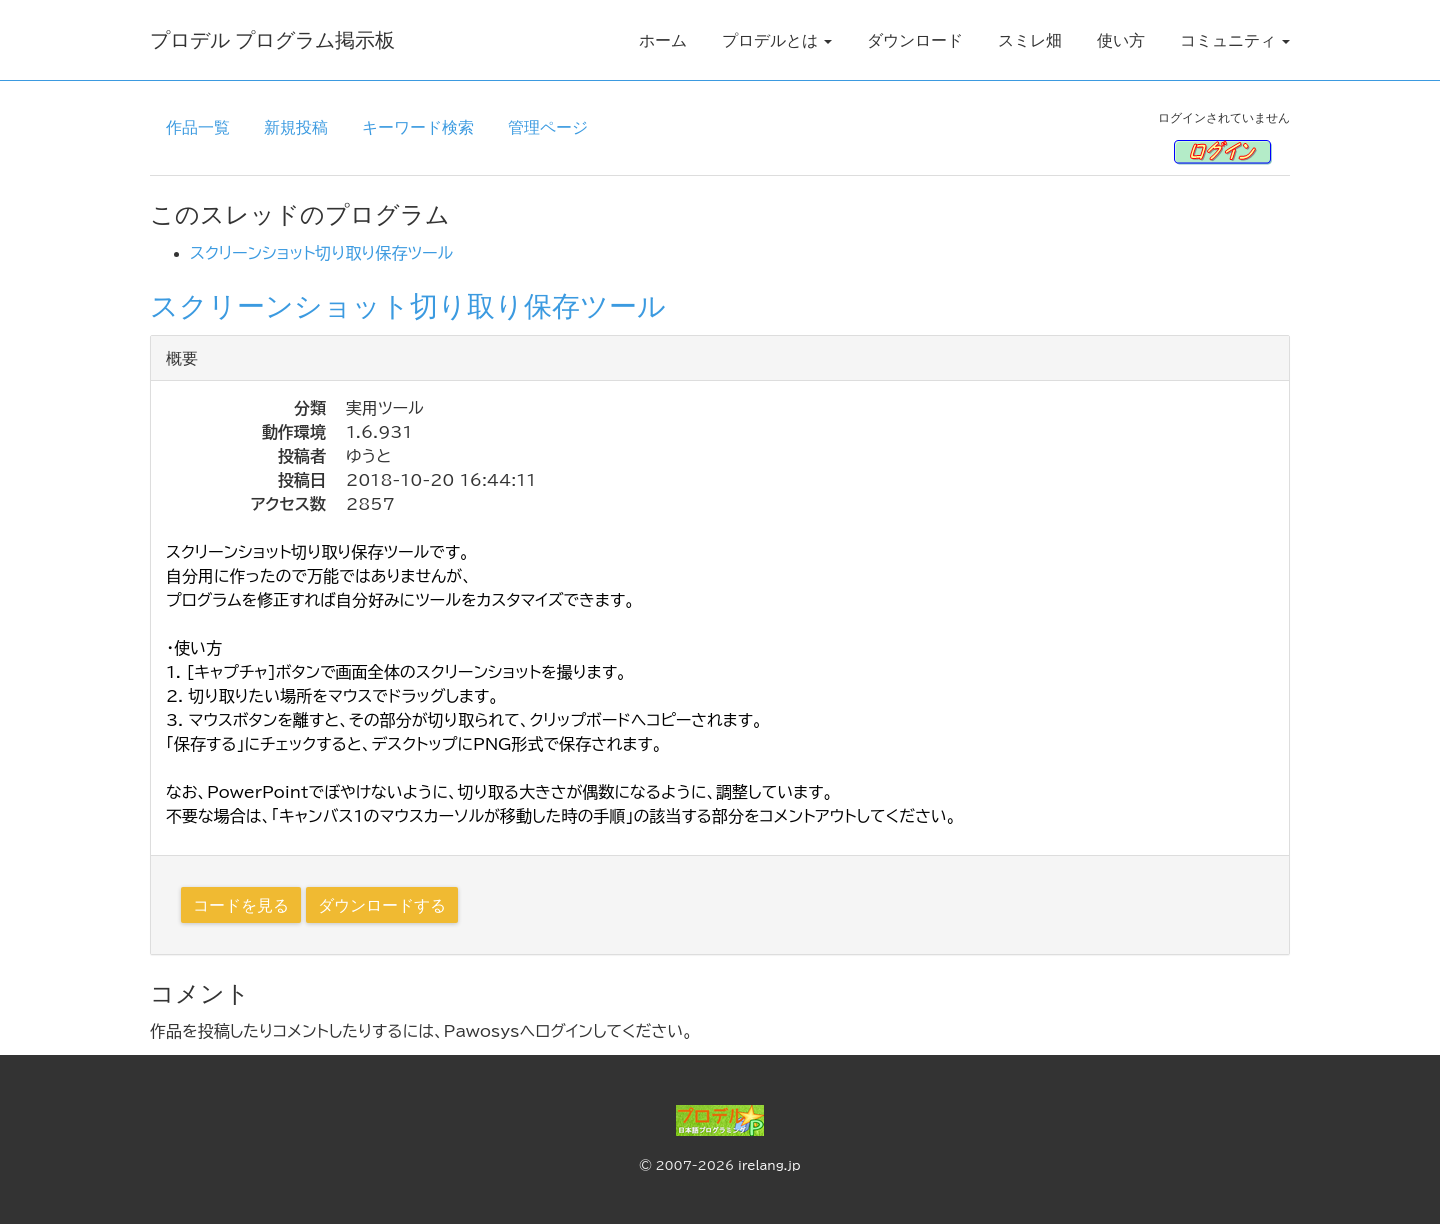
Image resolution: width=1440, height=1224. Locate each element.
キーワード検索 (418, 127)
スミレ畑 (1030, 40)
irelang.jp (769, 1165)
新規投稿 (296, 127)
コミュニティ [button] (1235, 40)
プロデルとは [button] (777, 40)
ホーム (663, 40)
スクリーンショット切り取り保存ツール (321, 253)
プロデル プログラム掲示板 (272, 39)
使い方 (1121, 40)
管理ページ (548, 127)
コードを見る (241, 905)
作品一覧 (198, 127)
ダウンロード (915, 40)
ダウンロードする (382, 905)
